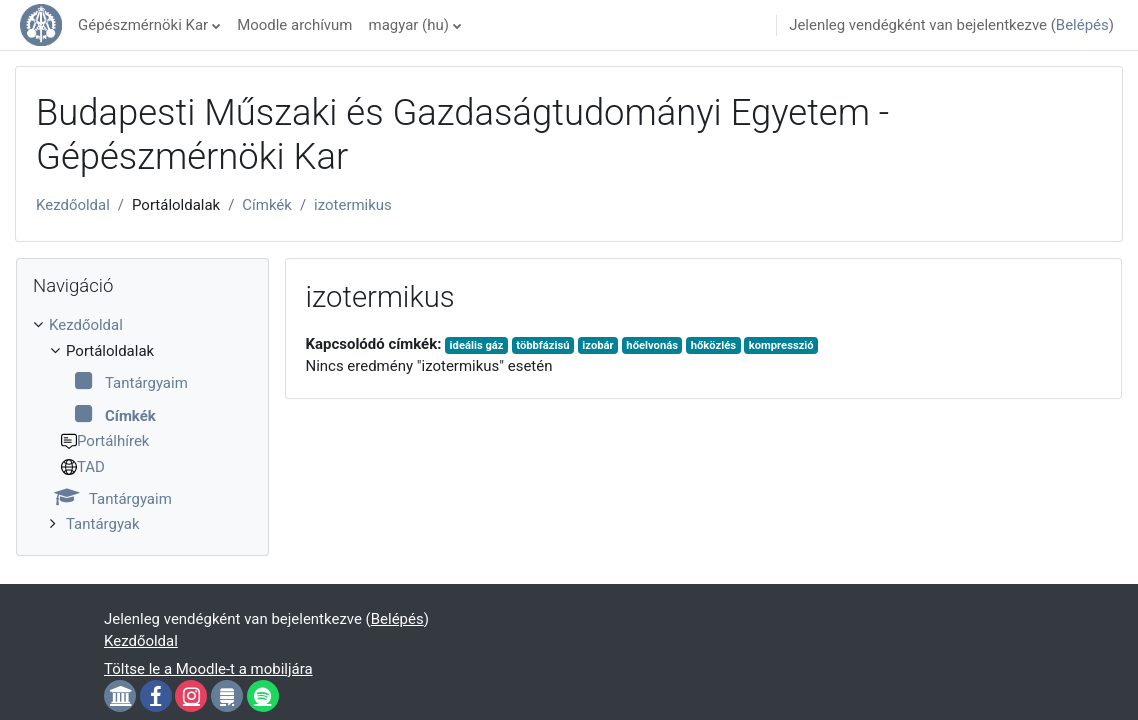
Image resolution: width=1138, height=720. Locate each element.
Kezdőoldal (73, 205)
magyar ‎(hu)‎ (409, 25)
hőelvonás (652, 345)
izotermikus (353, 205)
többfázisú (542, 345)
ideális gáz (477, 345)
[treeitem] (142, 425)
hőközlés (713, 345)
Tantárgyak (103, 524)
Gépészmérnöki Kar (143, 25)
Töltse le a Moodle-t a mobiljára (208, 669)
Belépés (1082, 25)
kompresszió (781, 345)
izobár (597, 345)
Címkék (267, 205)
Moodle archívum (294, 25)
